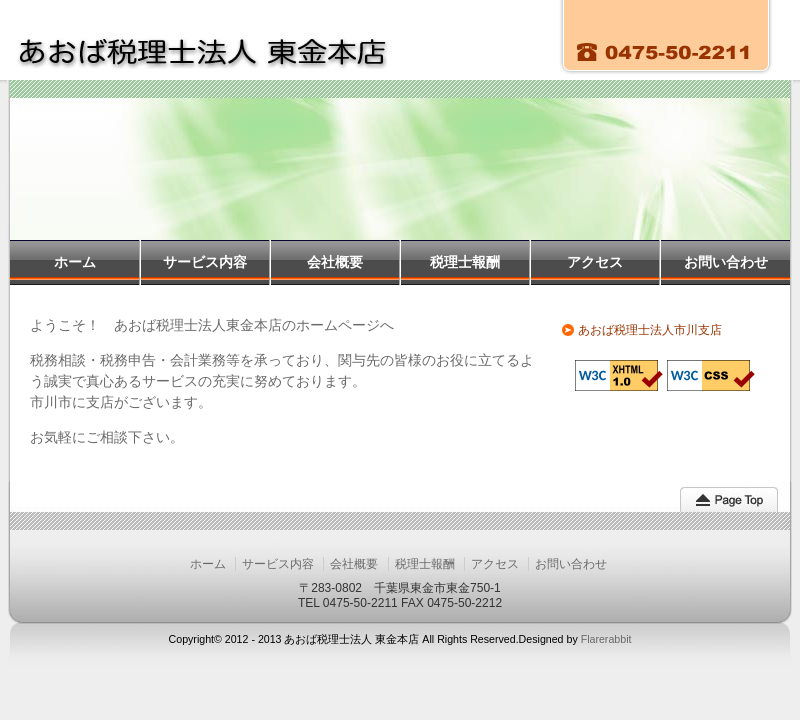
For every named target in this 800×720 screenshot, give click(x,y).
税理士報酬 (465, 262)
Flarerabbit (606, 639)
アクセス (595, 262)
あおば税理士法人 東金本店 (217, 40)
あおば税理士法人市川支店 (650, 330)
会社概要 (335, 262)
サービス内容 (205, 262)
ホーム (75, 262)
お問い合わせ (726, 262)
